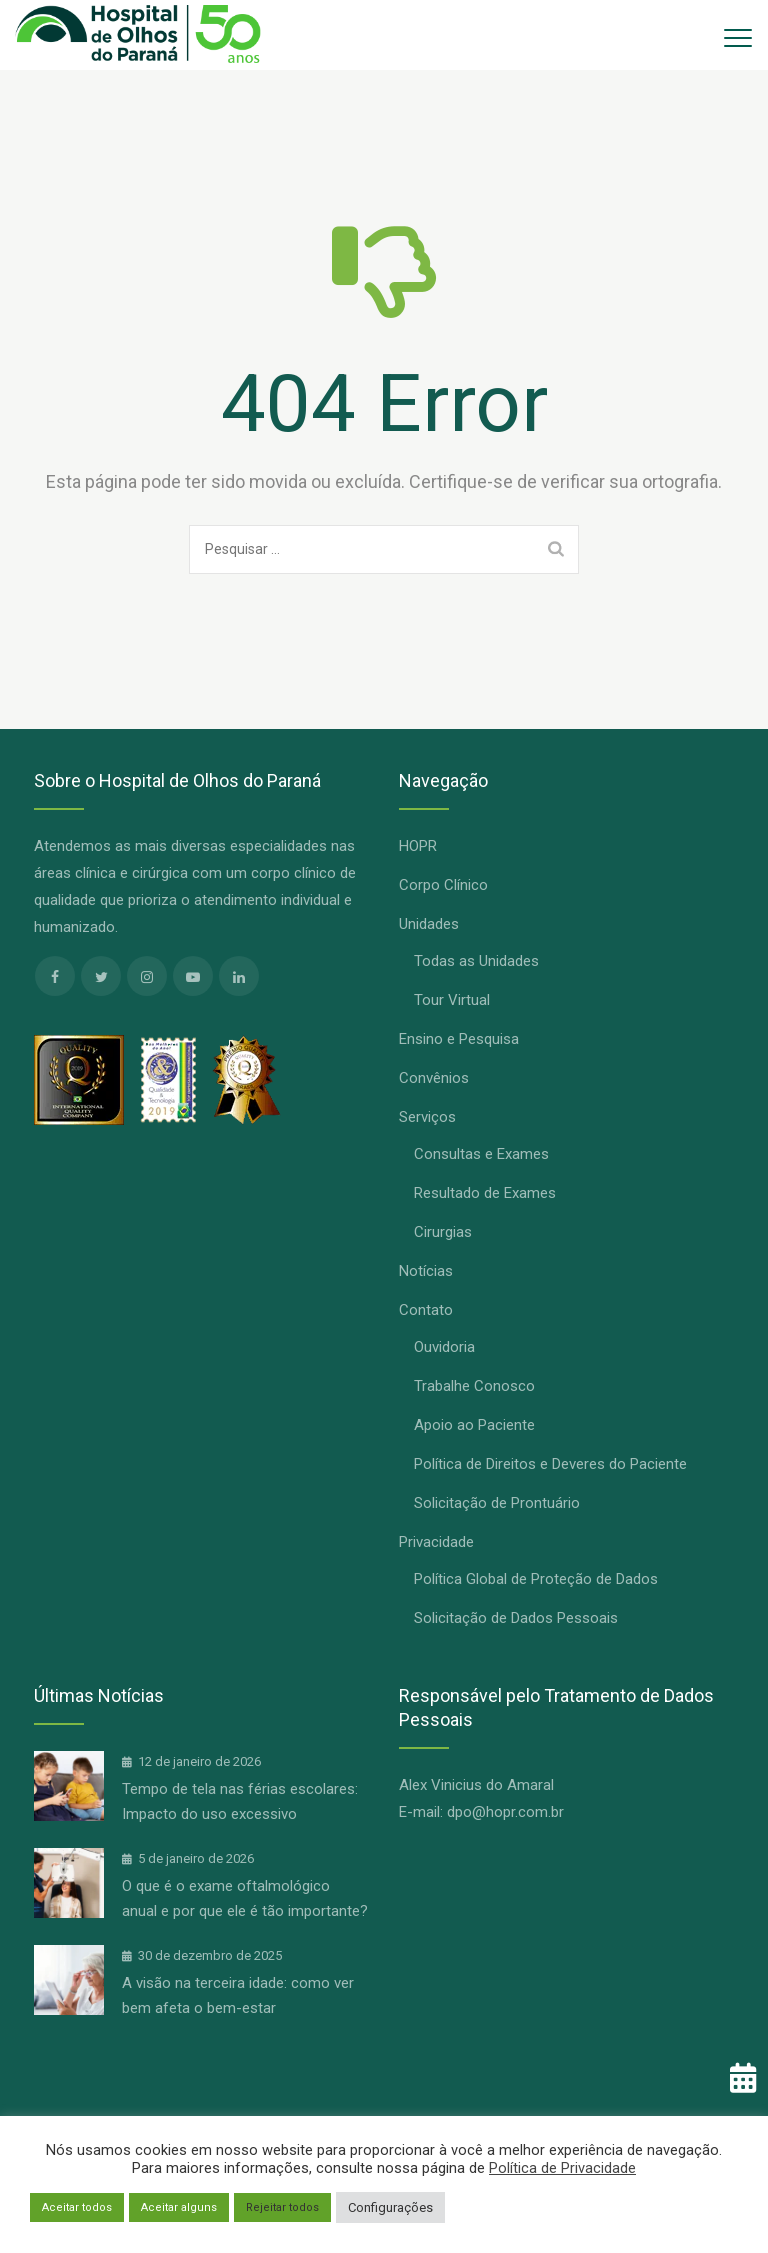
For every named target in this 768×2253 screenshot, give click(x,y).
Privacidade (436, 1542)
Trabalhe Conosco (474, 1386)
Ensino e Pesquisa (459, 1039)
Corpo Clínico (443, 885)
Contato (426, 1310)
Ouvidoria (444, 1347)
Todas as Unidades (476, 961)
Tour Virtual (452, 1000)
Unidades (429, 924)
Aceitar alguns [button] (179, 2207)
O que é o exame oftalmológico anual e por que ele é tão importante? (245, 1898)
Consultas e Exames (481, 1154)
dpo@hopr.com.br (505, 1812)
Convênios (434, 1078)
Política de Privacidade (562, 2168)
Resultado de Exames (485, 1193)
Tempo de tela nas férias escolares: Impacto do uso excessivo (240, 1801)
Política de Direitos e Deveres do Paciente (550, 1464)
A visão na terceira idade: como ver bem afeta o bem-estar (238, 1995)
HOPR (418, 846)
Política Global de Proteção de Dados (536, 1579)
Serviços (427, 1117)
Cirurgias (443, 1232)
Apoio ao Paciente (474, 1425)
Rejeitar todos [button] (282, 2207)
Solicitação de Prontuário (497, 1503)
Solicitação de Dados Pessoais (516, 1618)
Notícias (426, 1271)
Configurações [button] (390, 2207)
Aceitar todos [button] (77, 2207)
